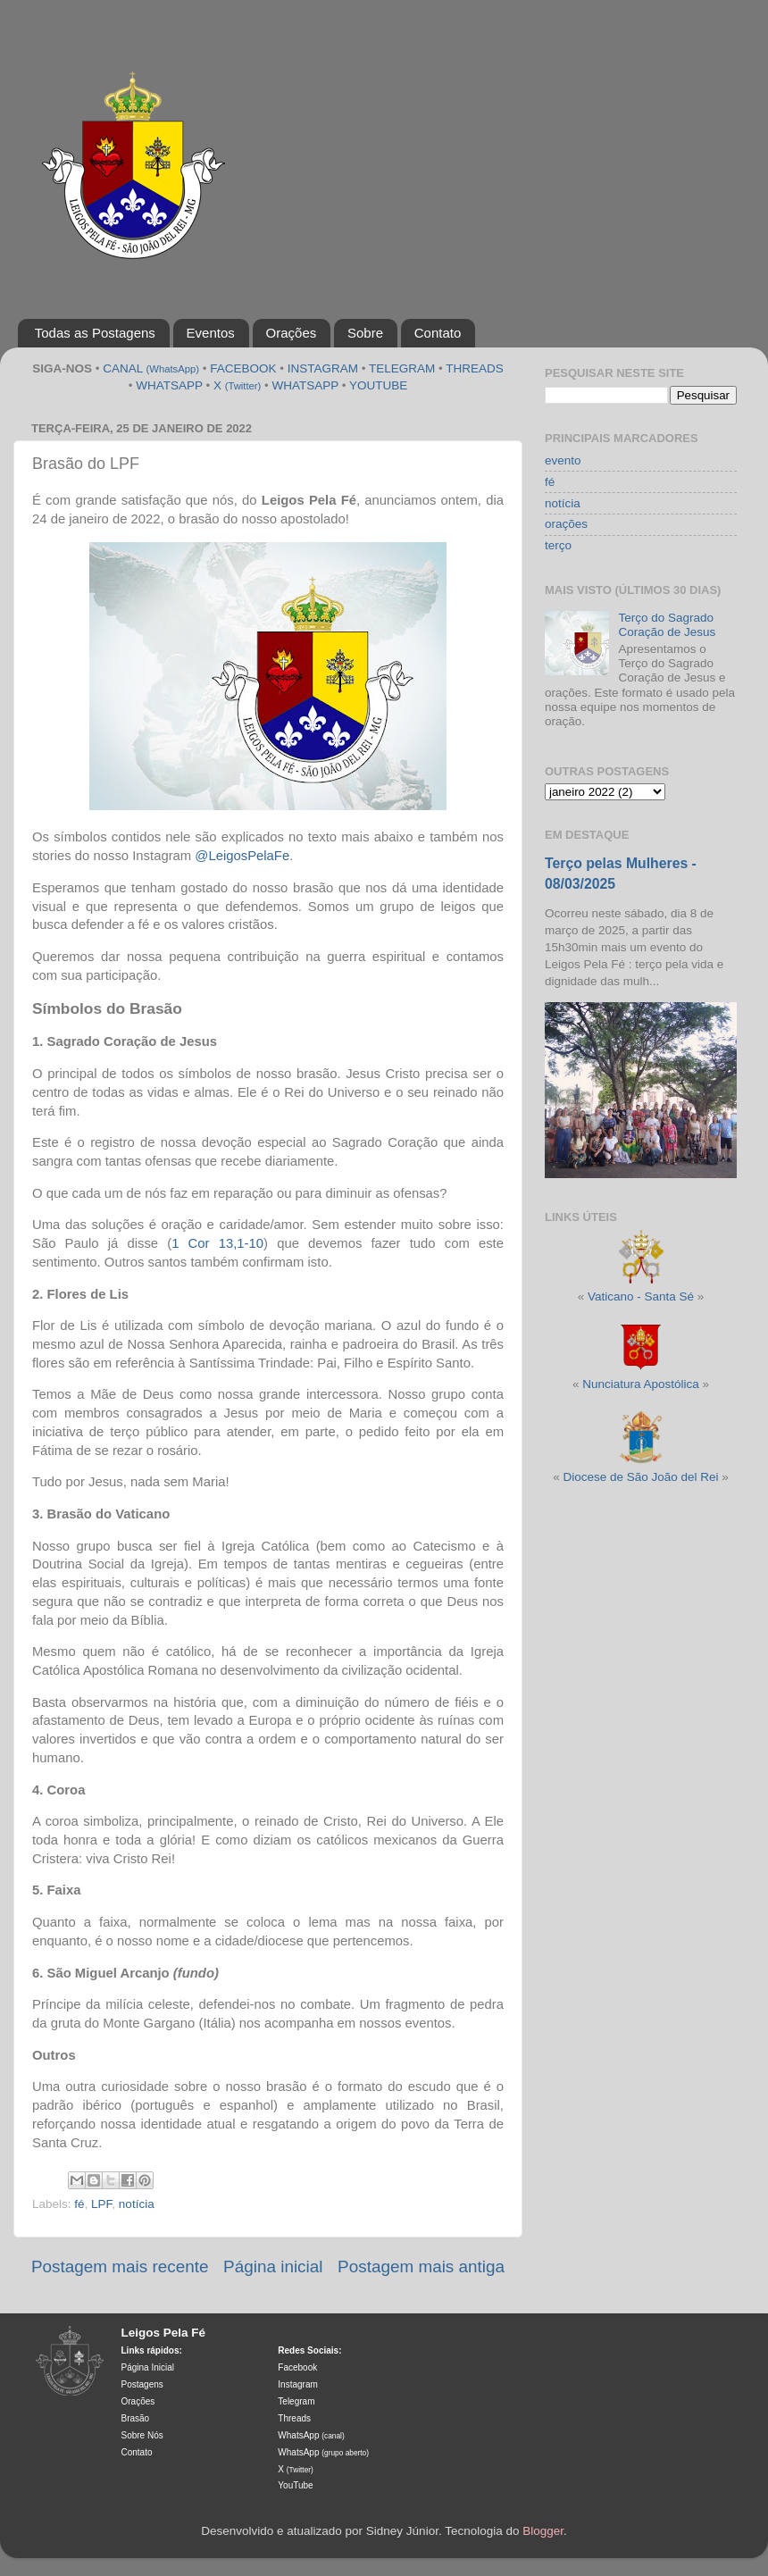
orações (566, 524)
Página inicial (272, 2266)
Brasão (135, 2418)
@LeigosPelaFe (242, 856)
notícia (136, 2204)
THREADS (475, 368)
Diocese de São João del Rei (640, 1477)
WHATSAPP (169, 385)
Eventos (211, 332)
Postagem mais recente (119, 2266)
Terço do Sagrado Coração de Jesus (666, 625)
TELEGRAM (402, 368)
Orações (291, 332)
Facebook (297, 2367)
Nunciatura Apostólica (640, 1384)
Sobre (365, 332)
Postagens (142, 2384)
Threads (294, 2418)
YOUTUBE (378, 385)
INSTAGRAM (323, 368)
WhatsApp (311, 2435)
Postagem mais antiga (421, 2266)
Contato (438, 332)
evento (563, 460)
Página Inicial (147, 2367)
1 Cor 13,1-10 (217, 1243)
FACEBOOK (243, 368)
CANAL (151, 368)
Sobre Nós (142, 2435)
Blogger (542, 2531)
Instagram (297, 2384)
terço (558, 545)
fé (79, 2204)
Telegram (296, 2401)
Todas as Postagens (95, 332)
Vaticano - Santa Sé (641, 1296)
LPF (101, 2204)
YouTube (295, 2485)
